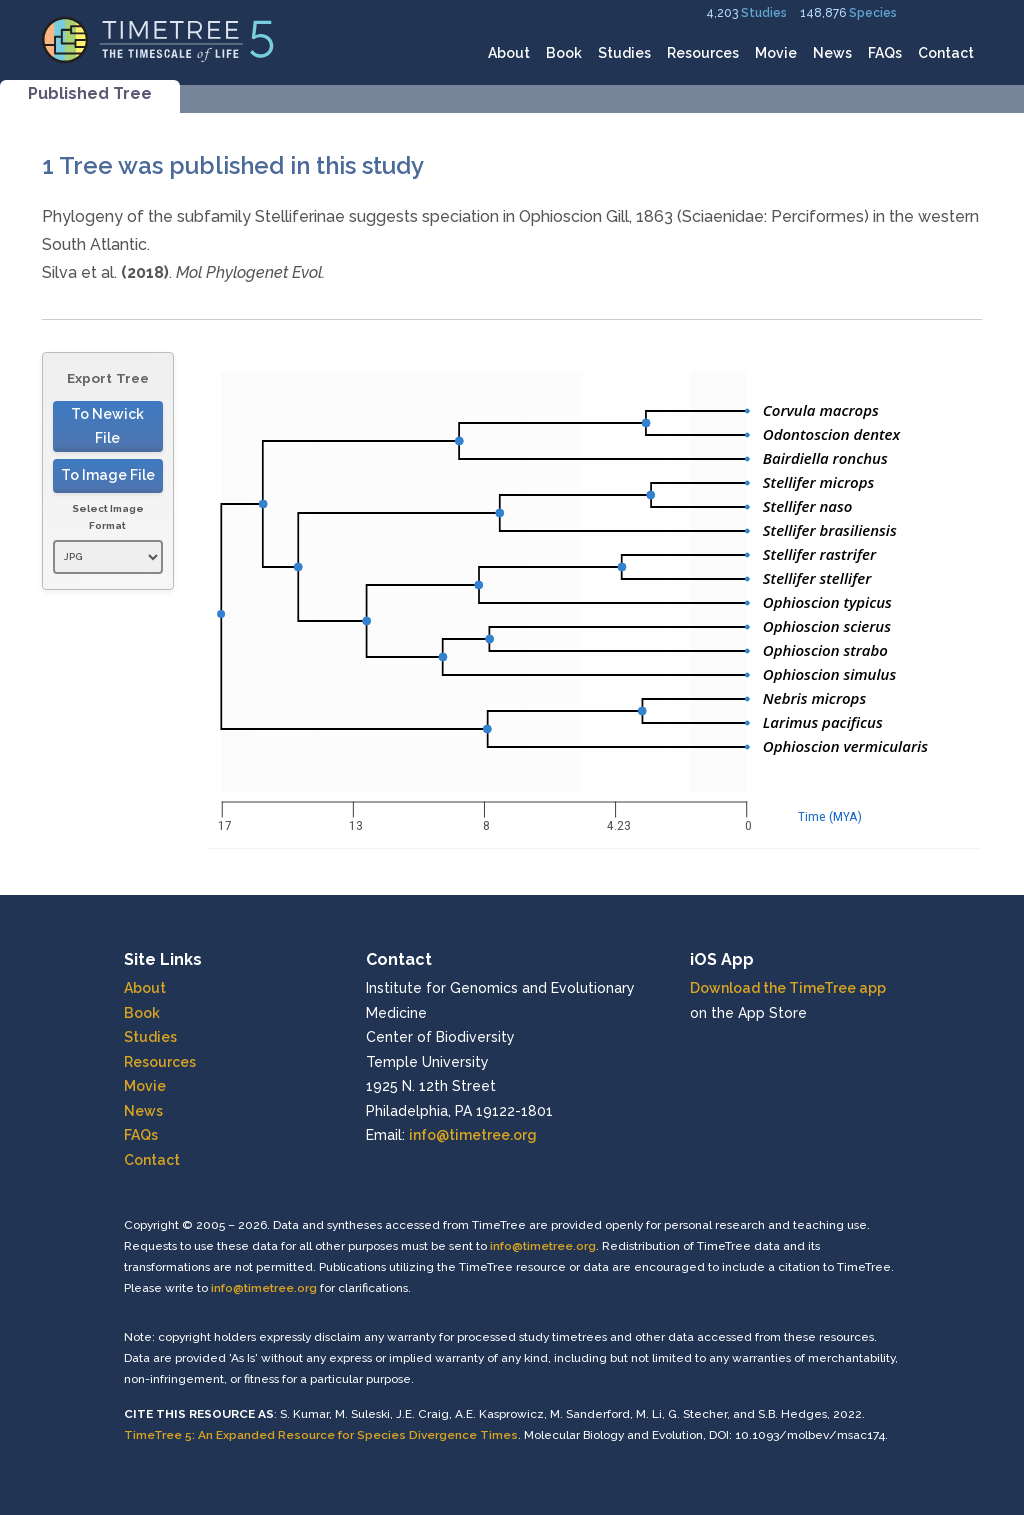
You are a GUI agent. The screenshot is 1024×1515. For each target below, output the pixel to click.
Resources (703, 53)
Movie (776, 53)
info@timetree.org (473, 1135)
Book (564, 53)
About (509, 53)
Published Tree (90, 93)
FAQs (885, 53)
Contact (946, 53)
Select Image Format (108, 517)
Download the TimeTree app (788, 988)
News (832, 53)
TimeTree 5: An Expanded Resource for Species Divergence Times (321, 1435)
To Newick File (107, 426)
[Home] (158, 38)
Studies (764, 13)
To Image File (108, 475)
